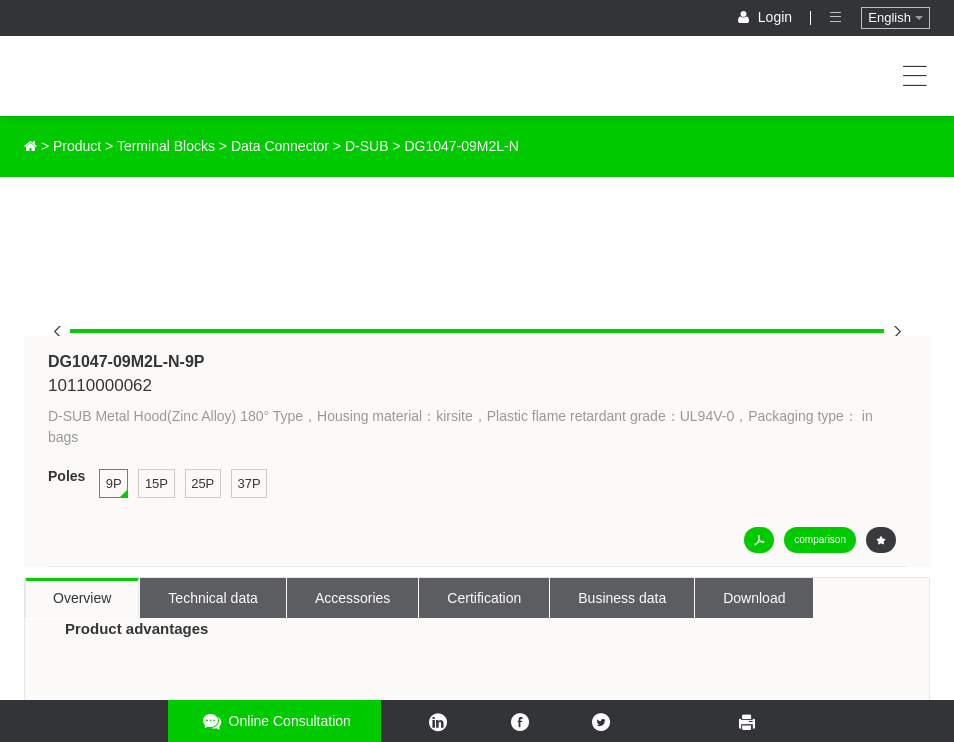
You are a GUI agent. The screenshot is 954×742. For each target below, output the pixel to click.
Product (77, 146)
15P (156, 483)
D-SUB (367, 146)
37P (248, 483)
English (895, 17)
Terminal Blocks (166, 146)
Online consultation (274, 721)
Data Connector (280, 146)
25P (202, 483)
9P (114, 483)
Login (767, 17)
